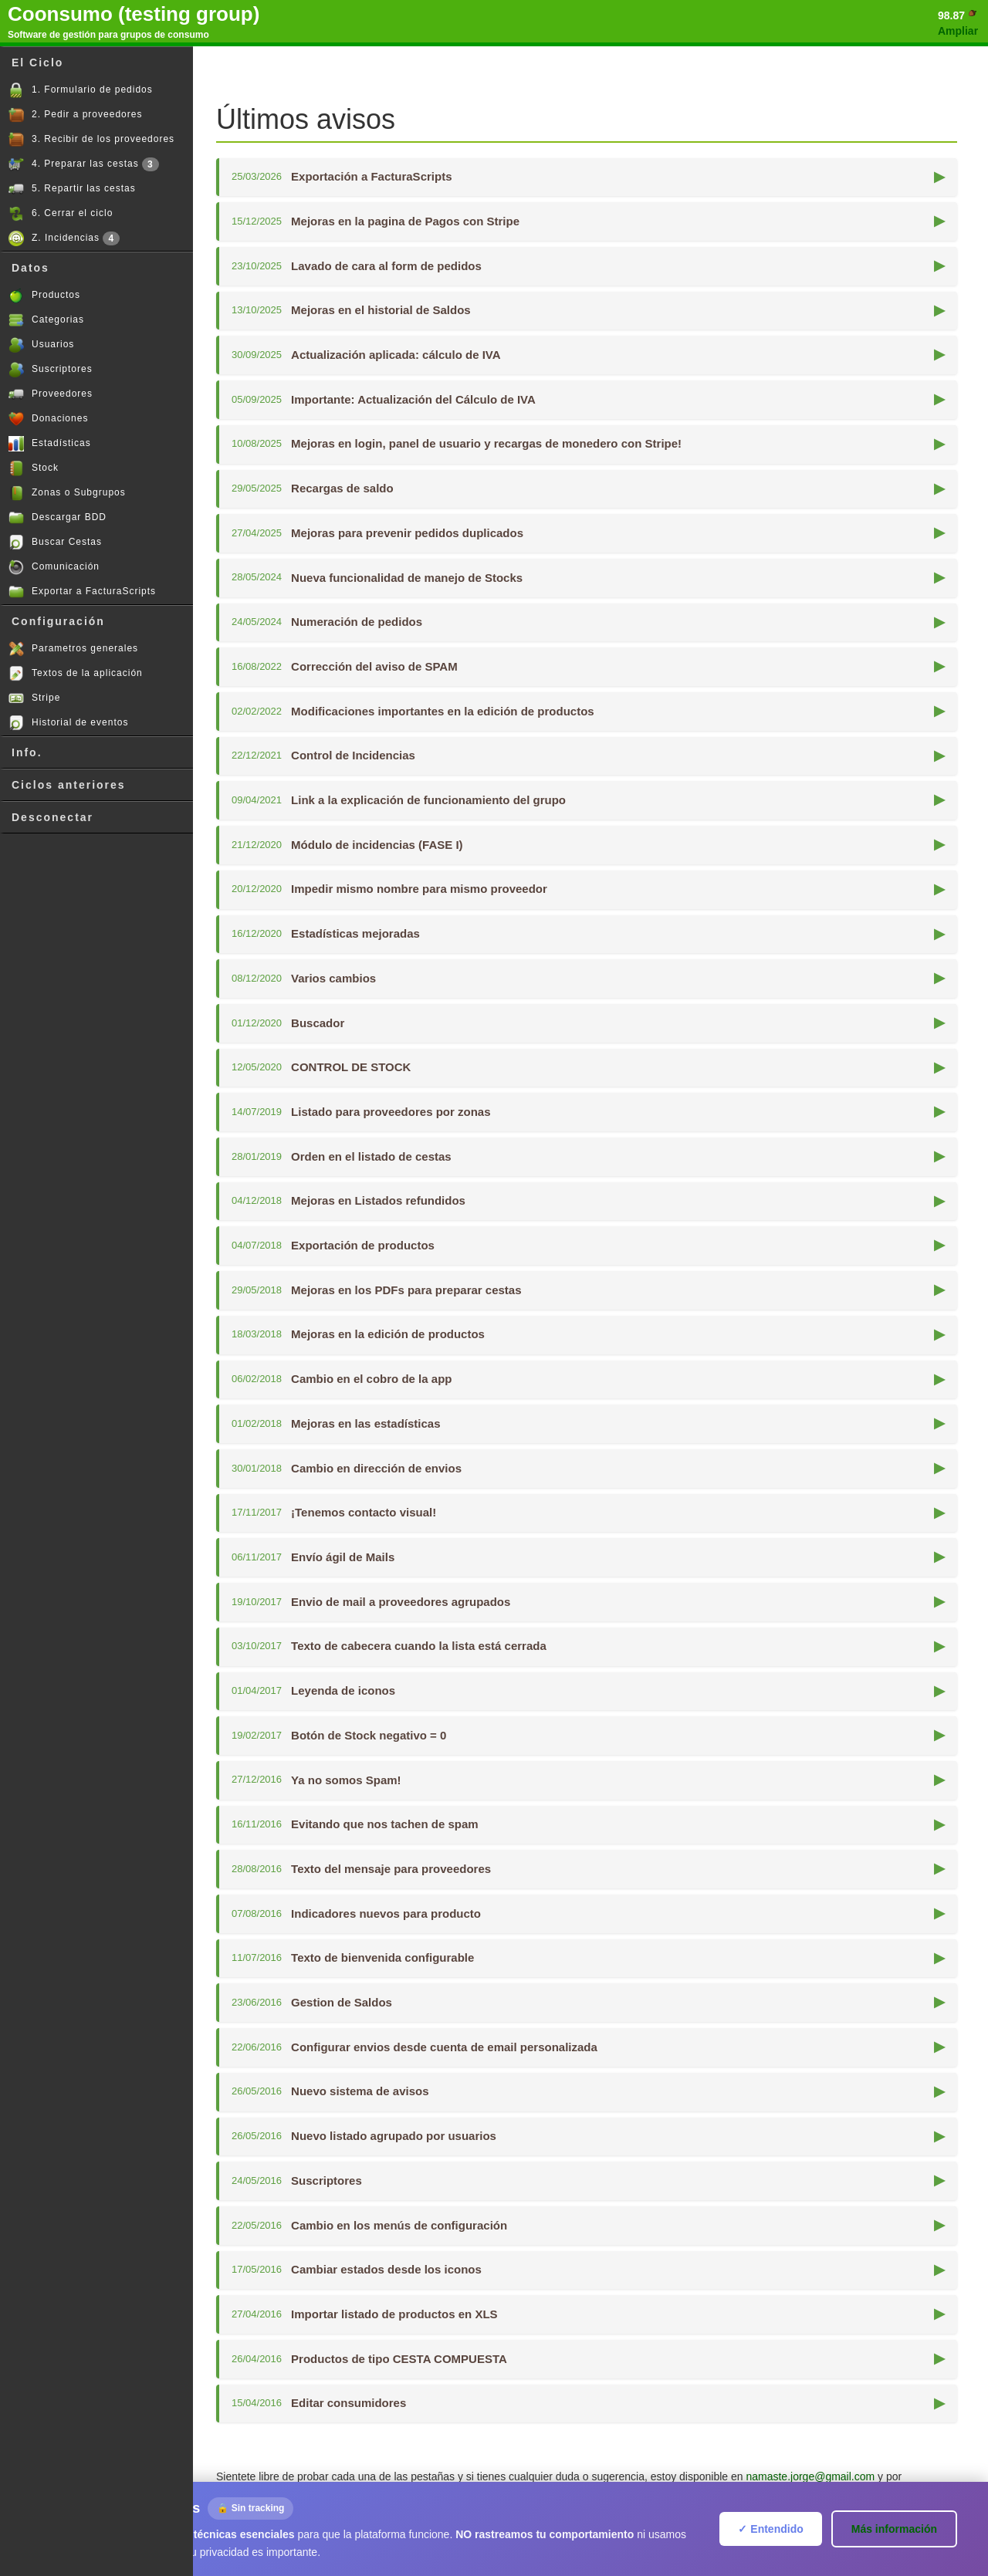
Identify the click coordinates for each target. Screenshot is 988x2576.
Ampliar (958, 31)
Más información (894, 2529)
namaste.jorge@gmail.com (810, 2476)
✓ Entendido (770, 2529)
